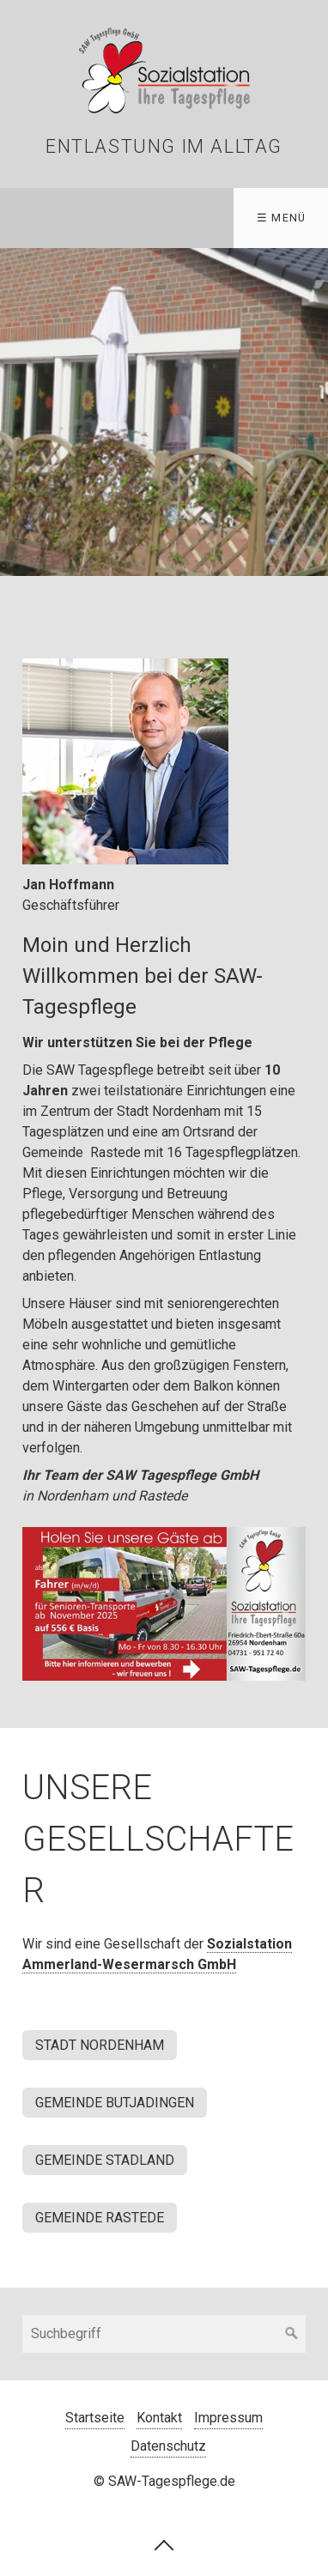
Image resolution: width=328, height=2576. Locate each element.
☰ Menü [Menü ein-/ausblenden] (282, 217)
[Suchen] (292, 2334)
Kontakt (159, 2417)
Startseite (95, 2417)
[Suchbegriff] (163, 2334)
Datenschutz (168, 2446)
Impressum (228, 2417)
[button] (99, 2045)
